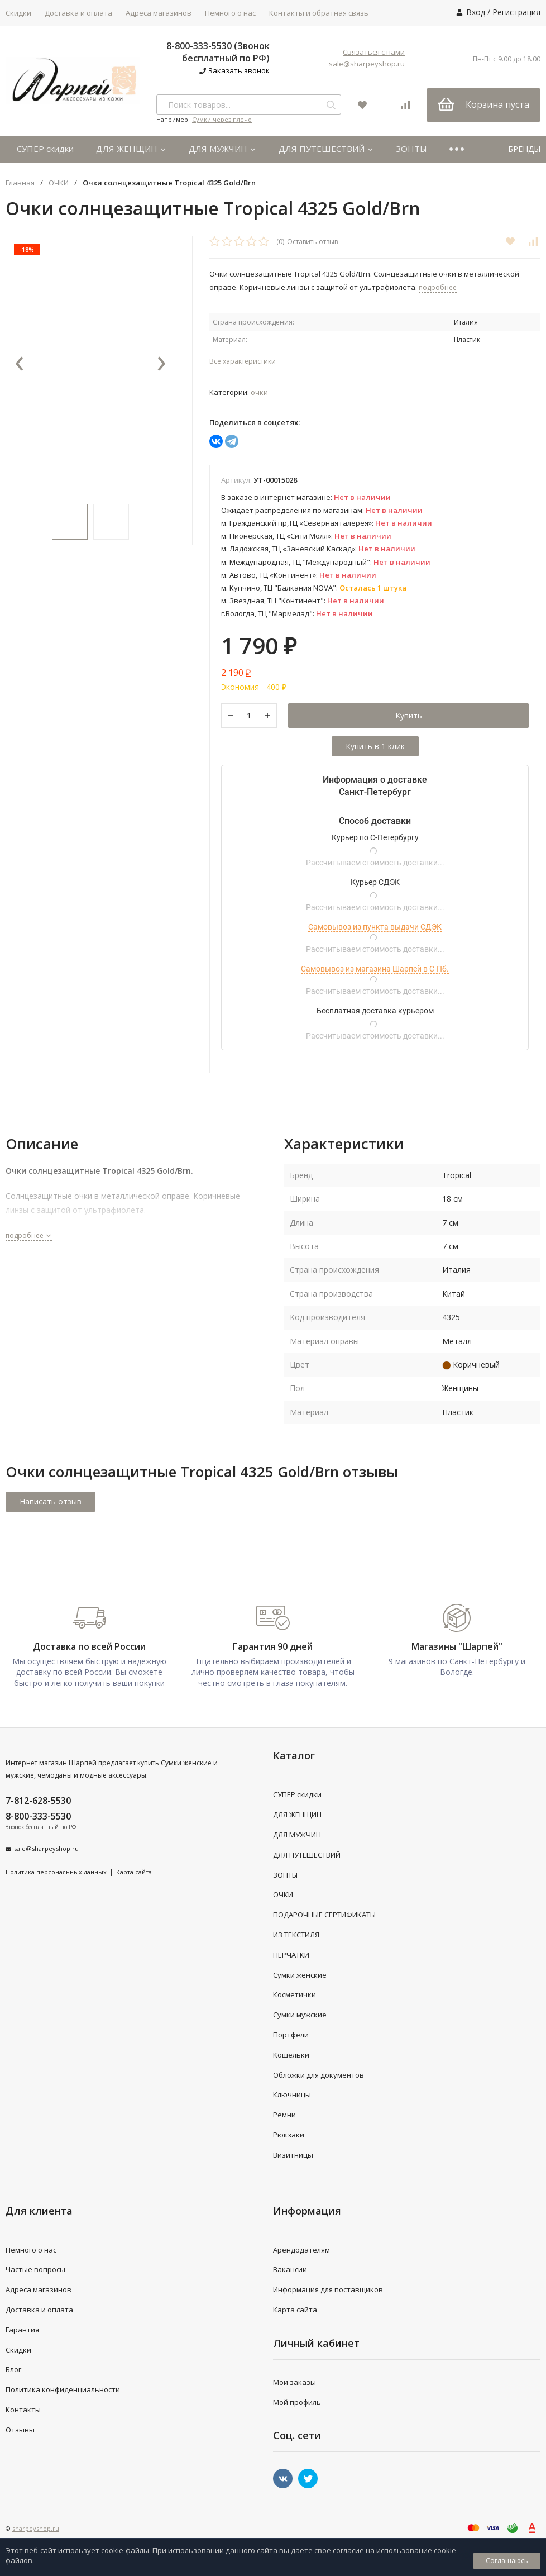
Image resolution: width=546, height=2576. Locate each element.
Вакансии (290, 2269)
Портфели (291, 2035)
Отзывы (20, 2430)
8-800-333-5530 (38, 1816)
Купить (408, 715)
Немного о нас (230, 13)
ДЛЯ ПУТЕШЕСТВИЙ (326, 148)
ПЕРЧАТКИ (291, 1955)
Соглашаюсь (507, 2560)
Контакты (23, 2409)
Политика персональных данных (56, 1872)
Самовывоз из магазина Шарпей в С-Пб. (375, 968)
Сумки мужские (300, 2015)
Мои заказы (294, 2382)
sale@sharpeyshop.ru (367, 64)
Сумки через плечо (222, 119)
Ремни (284, 2115)
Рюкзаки (288, 2135)
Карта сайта (134, 1872)
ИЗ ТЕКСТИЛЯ (296, 1935)
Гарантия (22, 2330)
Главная (20, 183)
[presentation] (19, 364)
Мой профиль (297, 2402)
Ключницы (292, 2094)
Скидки (18, 2350)
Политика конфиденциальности (63, 2389)
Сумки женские (300, 1975)
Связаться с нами (374, 52)
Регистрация (516, 12)
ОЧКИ (59, 183)
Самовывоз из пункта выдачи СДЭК (375, 926)
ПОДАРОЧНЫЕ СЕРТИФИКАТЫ (324, 1915)
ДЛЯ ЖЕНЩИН (131, 148)
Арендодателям (301, 2250)
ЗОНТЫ (411, 148)
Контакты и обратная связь (318, 13)
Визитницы (293, 2155)
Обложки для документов (318, 2075)
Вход (475, 12)
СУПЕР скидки (45, 148)
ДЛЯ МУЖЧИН (222, 148)
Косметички (294, 1994)
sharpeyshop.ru (35, 2528)
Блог (13, 2369)
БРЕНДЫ (524, 149)
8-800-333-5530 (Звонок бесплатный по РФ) (218, 52)
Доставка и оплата (78, 13)
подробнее (29, 1235)
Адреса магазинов (158, 13)
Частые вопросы (35, 2269)
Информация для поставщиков (328, 2289)
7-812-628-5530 (38, 1800)
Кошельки (291, 2055)
